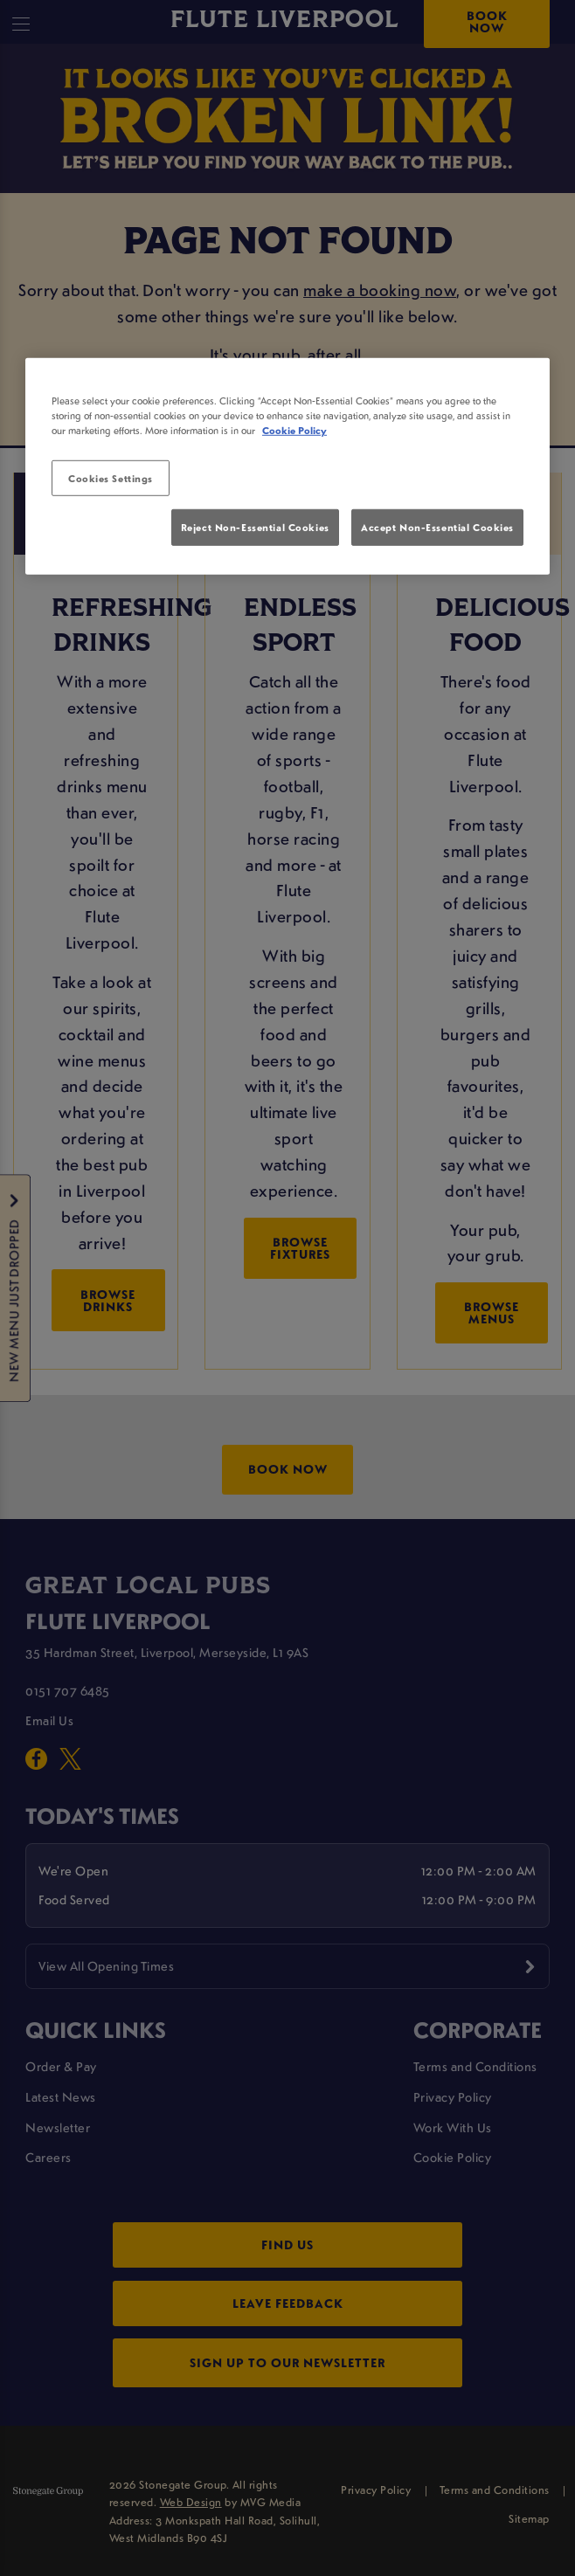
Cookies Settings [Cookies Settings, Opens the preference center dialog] (110, 477)
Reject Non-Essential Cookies (255, 527)
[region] (287, 466)
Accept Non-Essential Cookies (437, 527)
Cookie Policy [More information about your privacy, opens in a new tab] (294, 430)
